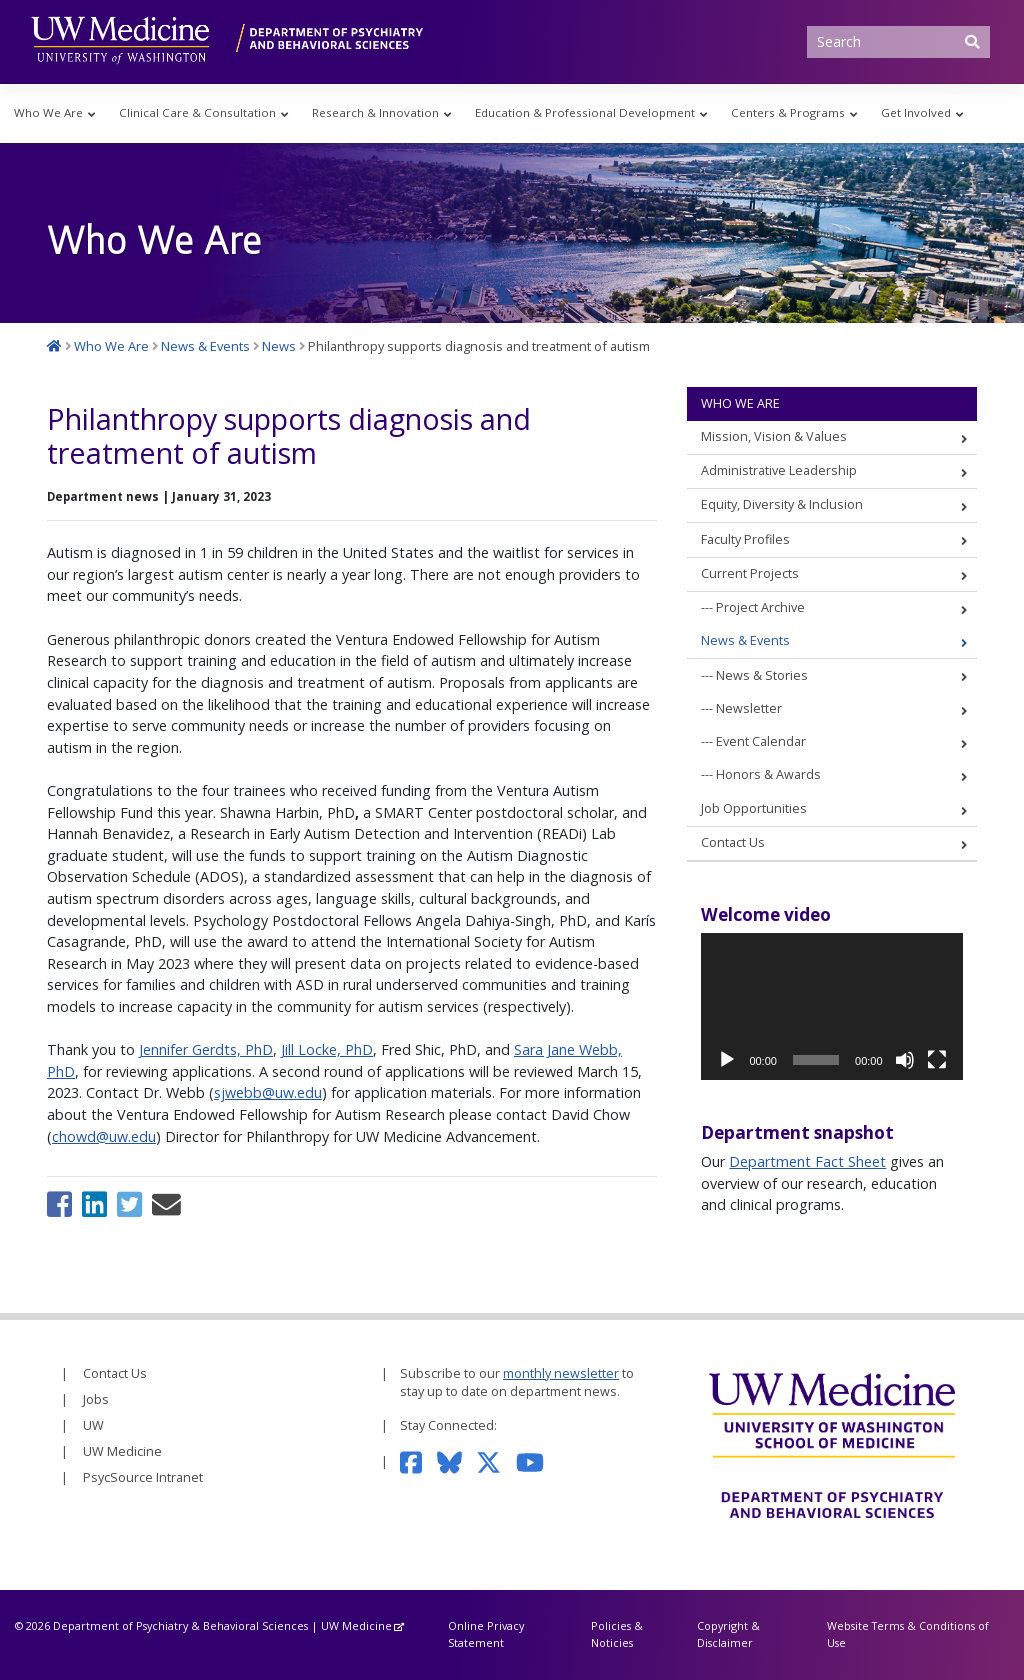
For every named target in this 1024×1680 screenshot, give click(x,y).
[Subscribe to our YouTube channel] (537, 1461)
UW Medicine (122, 1451)
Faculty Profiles (745, 539)
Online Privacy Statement (486, 1633)
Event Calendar (761, 741)
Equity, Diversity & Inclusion (782, 504)
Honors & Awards (768, 774)
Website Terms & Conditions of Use (908, 1633)
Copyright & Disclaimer (728, 1633)
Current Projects (750, 573)
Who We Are (48, 112)
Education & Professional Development (585, 112)
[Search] (899, 42)
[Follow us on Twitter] (496, 1461)
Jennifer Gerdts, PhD (206, 1049)
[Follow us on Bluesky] (457, 1461)
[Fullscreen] (937, 1060)
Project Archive (760, 607)
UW (93, 1425)
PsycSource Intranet (143, 1477)
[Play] (727, 1060)
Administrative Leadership (779, 470)
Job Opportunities (754, 808)
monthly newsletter (561, 1373)
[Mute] (905, 1060)
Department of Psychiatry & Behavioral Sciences (180, 1625)
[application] (831, 1006)
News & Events (745, 640)
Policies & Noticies (617, 1633)
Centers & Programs (788, 112)
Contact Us (733, 842)
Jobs (96, 1399)
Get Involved (916, 112)
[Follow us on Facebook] (418, 1461)
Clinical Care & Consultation (197, 112)
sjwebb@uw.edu (268, 1092)
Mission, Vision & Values (774, 436)
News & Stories (762, 675)
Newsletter (749, 708)
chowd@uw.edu (104, 1136)
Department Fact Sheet (807, 1161)
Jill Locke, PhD (327, 1049)
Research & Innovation (375, 112)
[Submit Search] (972, 42)
